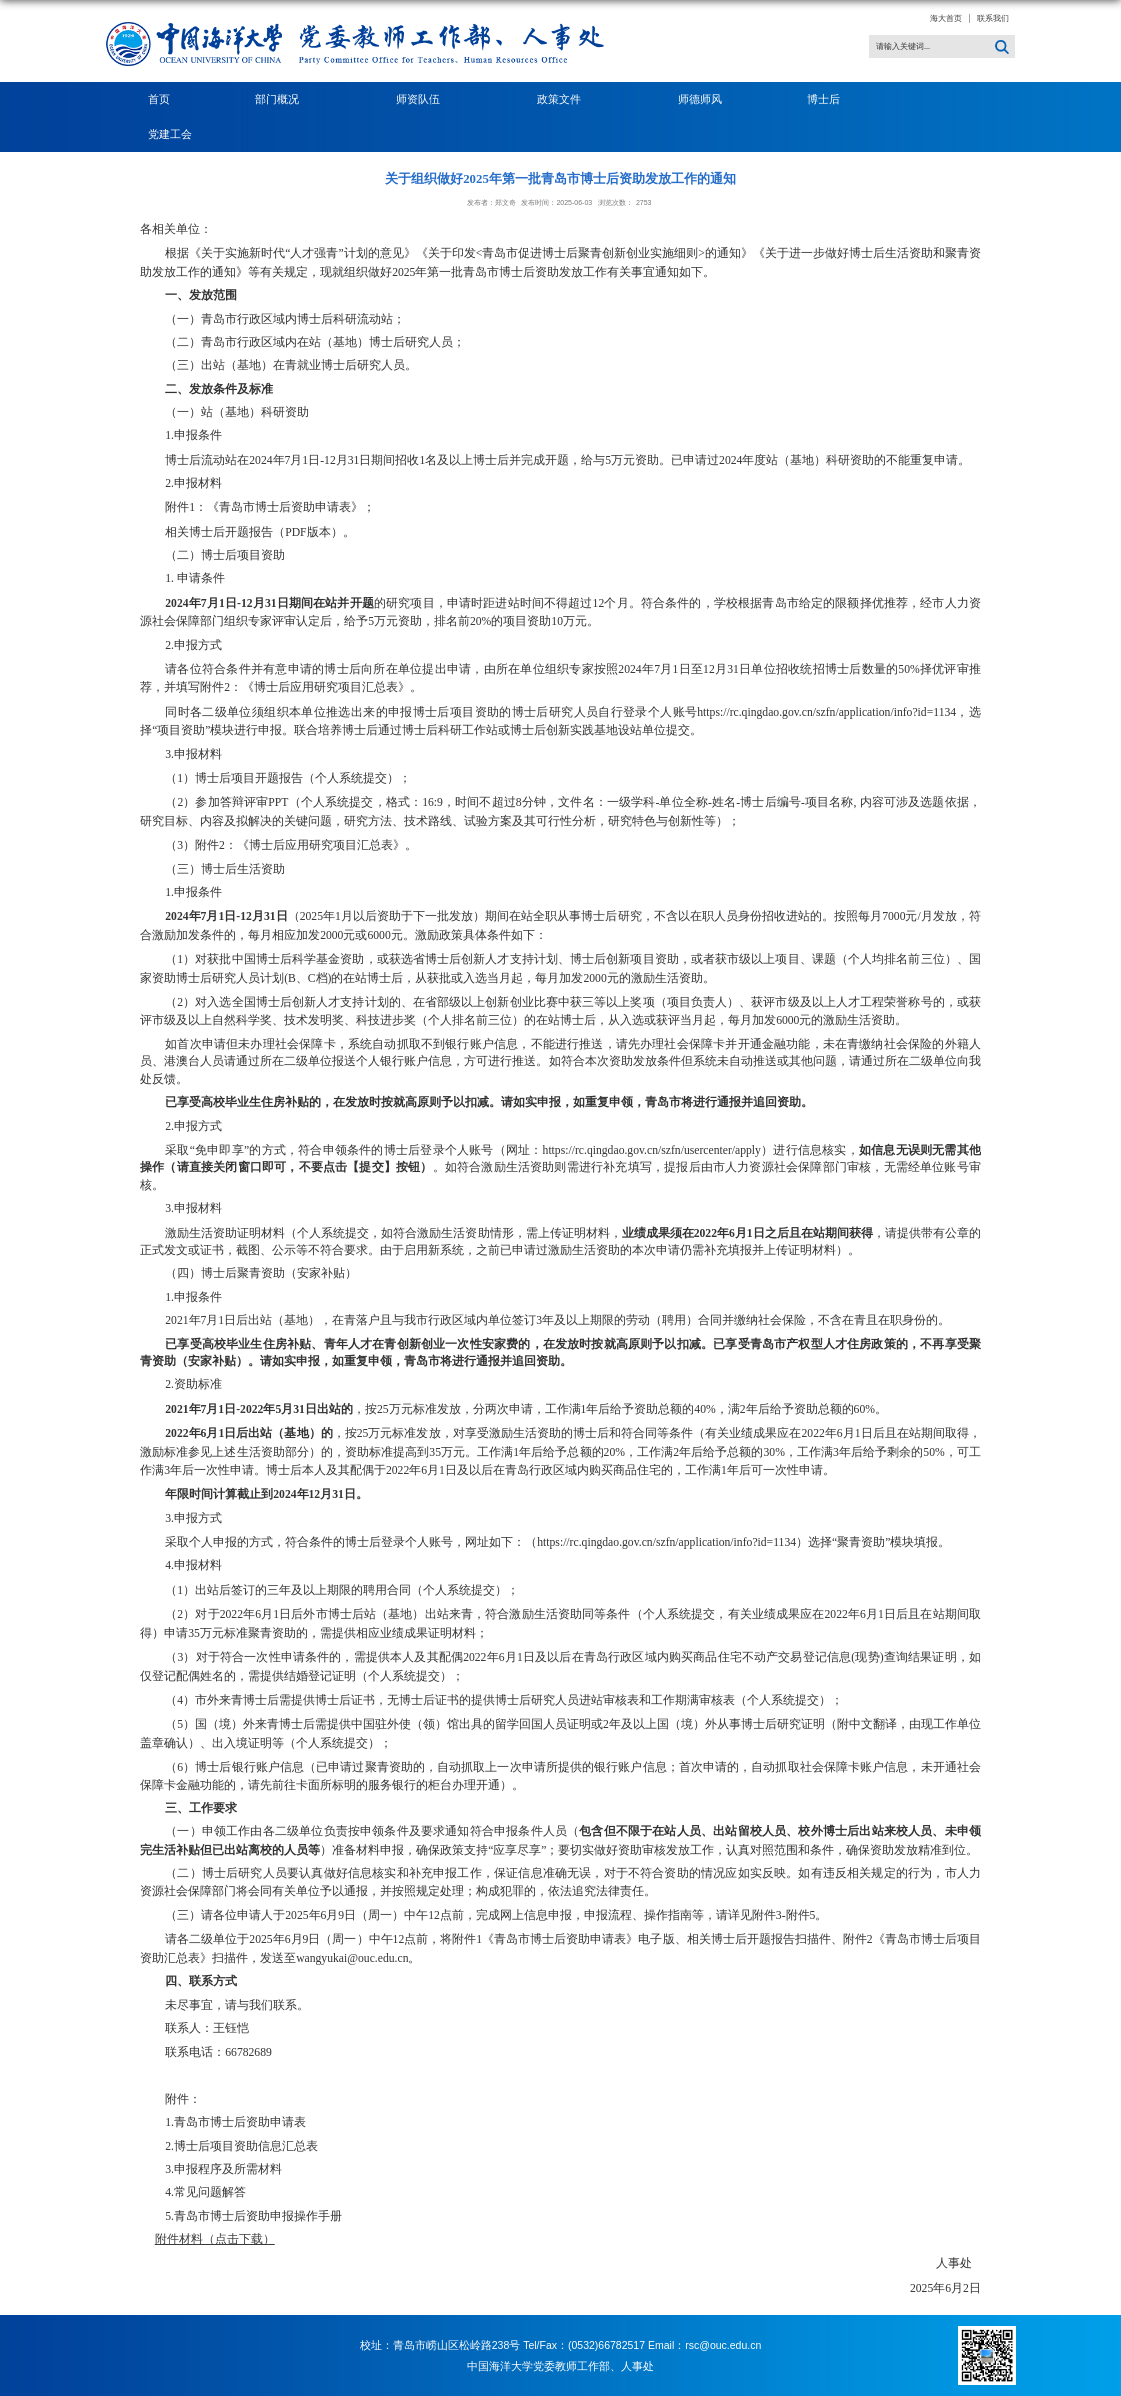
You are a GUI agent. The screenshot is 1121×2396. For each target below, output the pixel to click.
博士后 (829, 99)
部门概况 (283, 99)
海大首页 (946, 18)
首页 (159, 99)
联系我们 (993, 18)
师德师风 (700, 99)
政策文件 (565, 99)
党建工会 (170, 134)
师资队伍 (424, 99)
